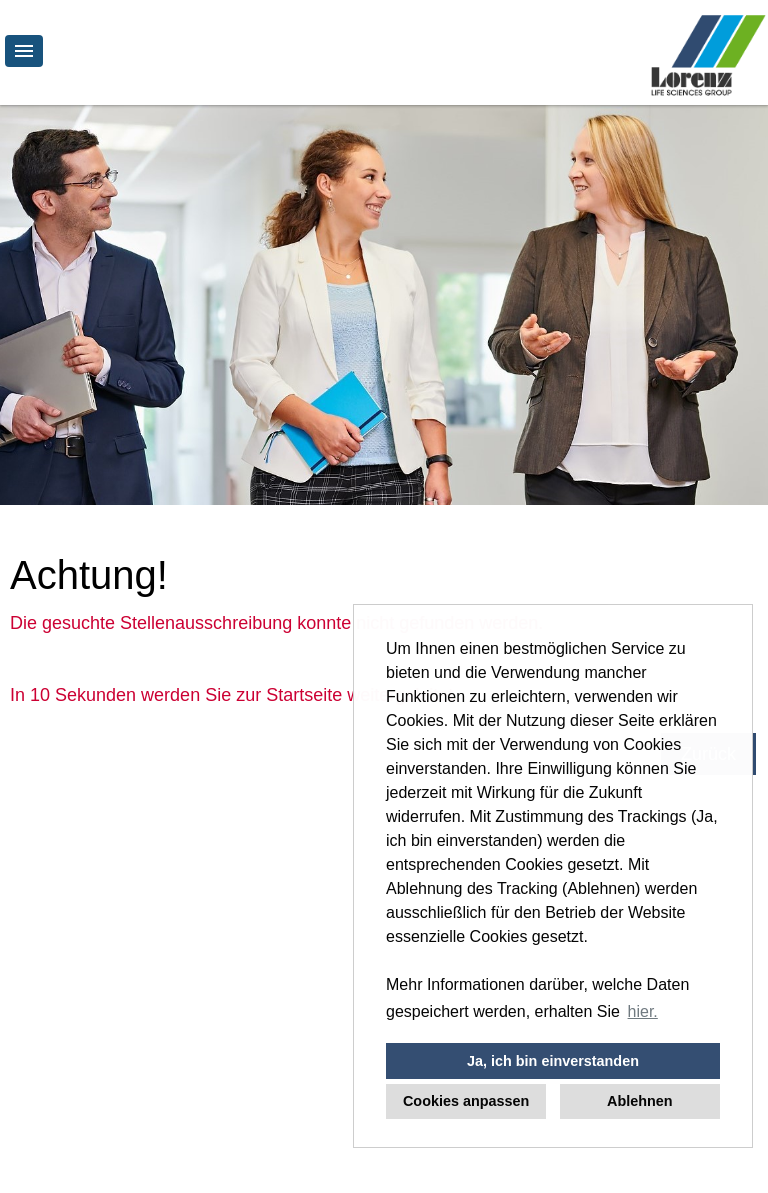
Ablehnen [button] (640, 1101)
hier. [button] (643, 1011)
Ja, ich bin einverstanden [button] (553, 1061)
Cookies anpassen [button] (466, 1101)
